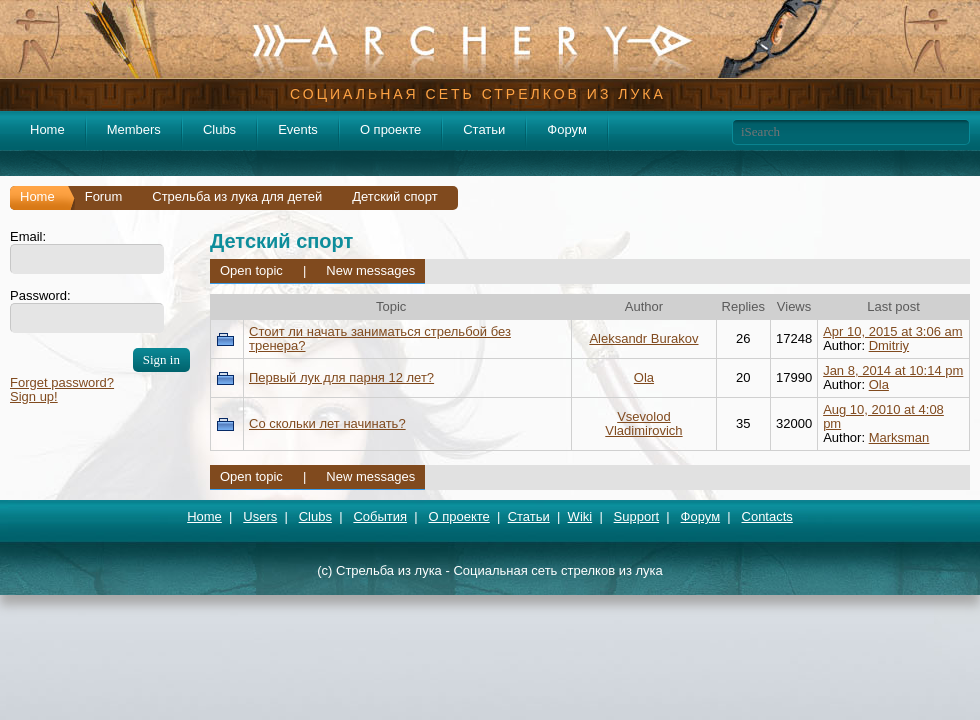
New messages (370, 270)
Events (298, 129)
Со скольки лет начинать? (327, 423)
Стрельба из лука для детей (237, 196)
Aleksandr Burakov (643, 338)
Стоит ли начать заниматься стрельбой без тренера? (380, 338)
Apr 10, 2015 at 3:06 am (892, 331)
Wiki (580, 516)
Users (260, 516)
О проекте (390, 129)
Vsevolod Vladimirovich (643, 423)
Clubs (219, 129)
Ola (644, 377)
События (380, 516)
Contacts (767, 516)
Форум (567, 129)
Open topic (251, 270)
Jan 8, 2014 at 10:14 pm (893, 370)
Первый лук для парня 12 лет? (341, 377)
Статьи (484, 129)
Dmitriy (889, 345)
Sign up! (34, 396)
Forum (104, 196)
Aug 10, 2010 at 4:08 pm (883, 416)
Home (47, 129)
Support (637, 516)
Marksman (899, 437)
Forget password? (62, 382)
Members (134, 129)
